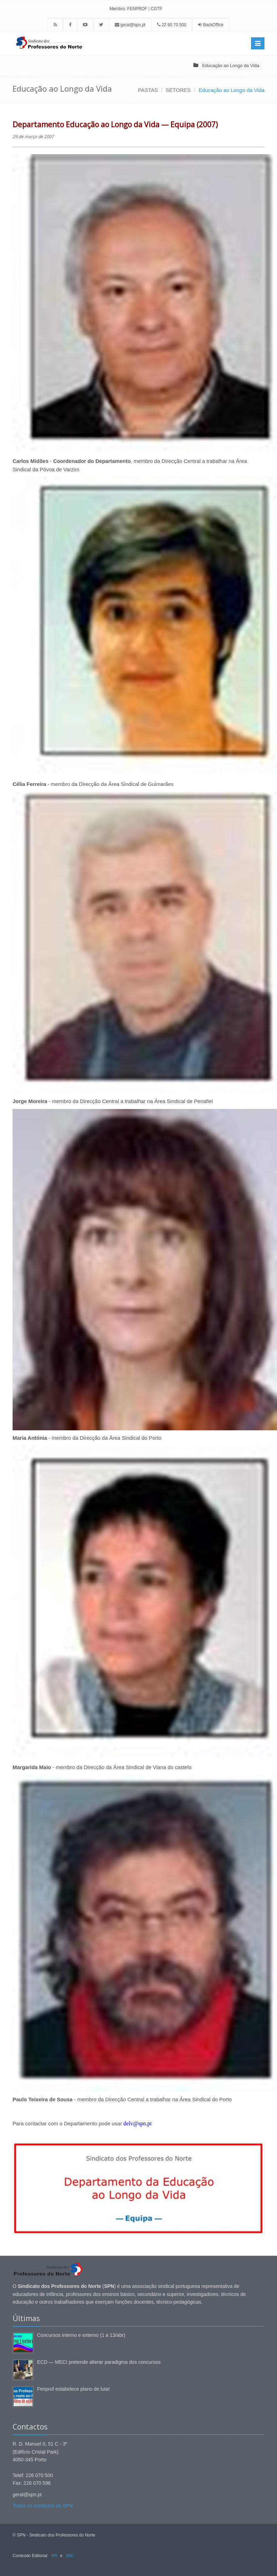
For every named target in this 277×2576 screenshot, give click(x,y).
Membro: (117, 8)
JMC (69, 2555)
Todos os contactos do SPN (43, 2506)
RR (54, 2555)
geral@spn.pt (130, 24)
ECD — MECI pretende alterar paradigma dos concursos (99, 2362)
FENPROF (137, 8)
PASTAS (148, 90)
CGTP (156, 8)
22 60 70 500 (171, 24)
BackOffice (213, 24)
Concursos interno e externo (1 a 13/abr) (81, 2335)
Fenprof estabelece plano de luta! (73, 2389)
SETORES (178, 90)
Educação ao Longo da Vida (230, 65)
